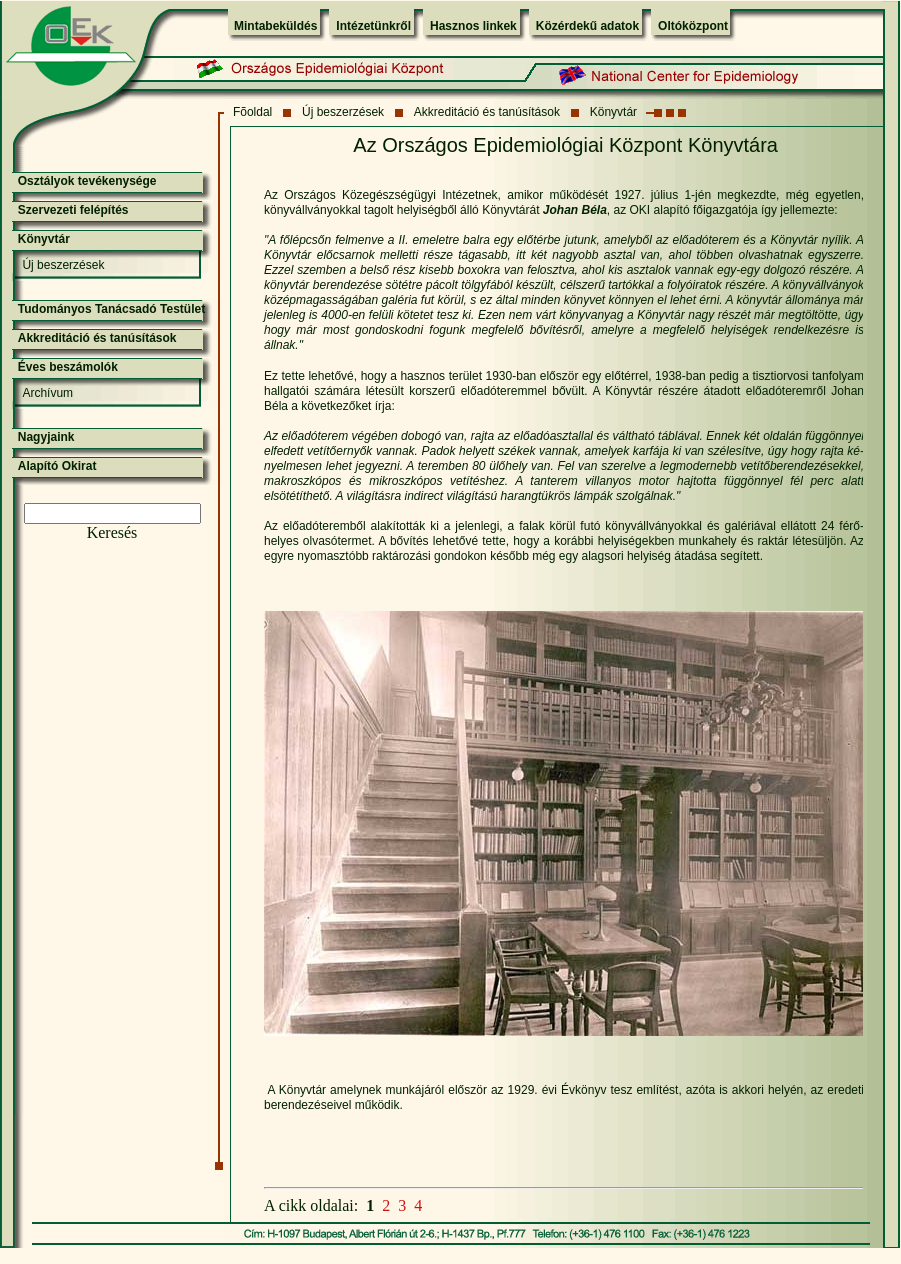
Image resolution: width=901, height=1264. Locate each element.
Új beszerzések (343, 112)
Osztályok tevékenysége (87, 181)
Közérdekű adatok (587, 26)
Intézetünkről (373, 26)
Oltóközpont (693, 26)
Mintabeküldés (275, 26)
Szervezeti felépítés (73, 210)
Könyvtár (613, 112)
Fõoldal (252, 112)
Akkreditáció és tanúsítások (487, 112)
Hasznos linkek (473, 26)
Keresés (112, 532)
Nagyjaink (46, 437)
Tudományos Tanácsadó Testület (111, 309)
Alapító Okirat (57, 466)
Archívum (47, 393)
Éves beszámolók (68, 367)
